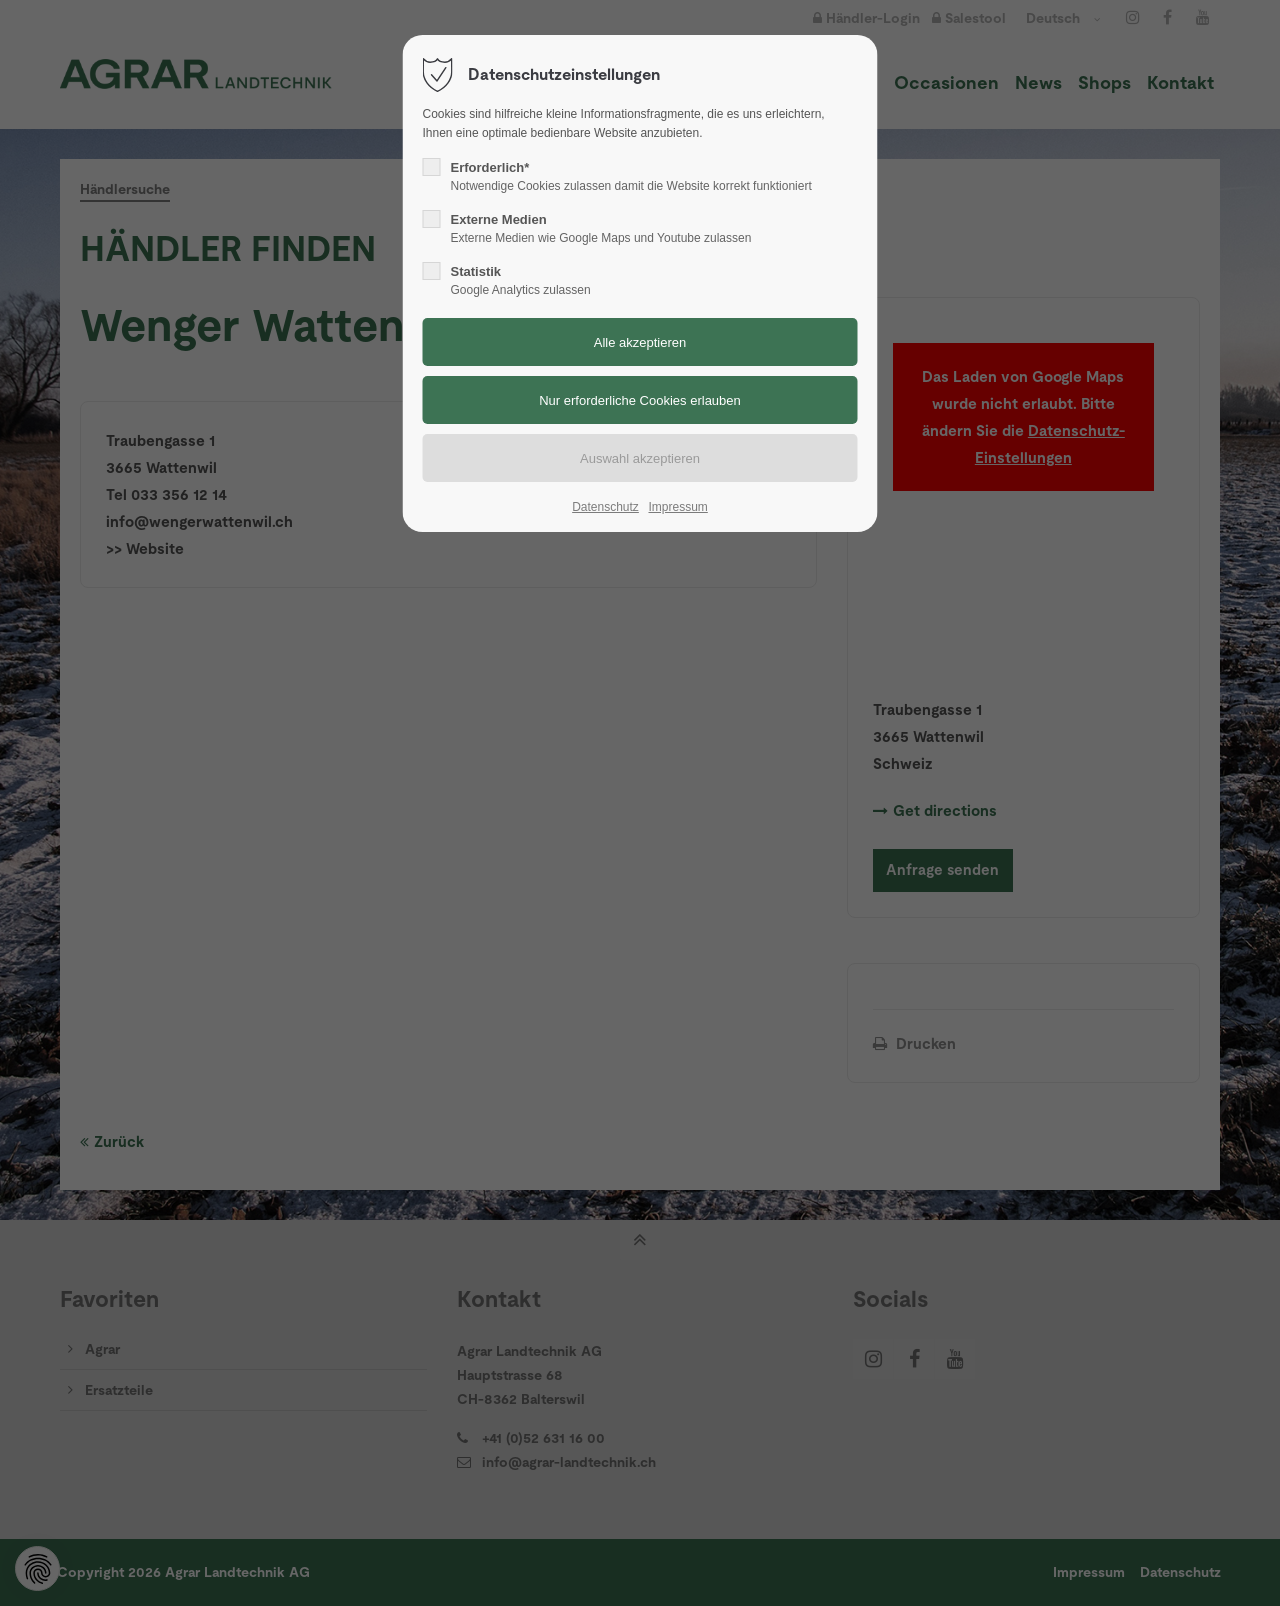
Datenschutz (605, 507)
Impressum (677, 507)
